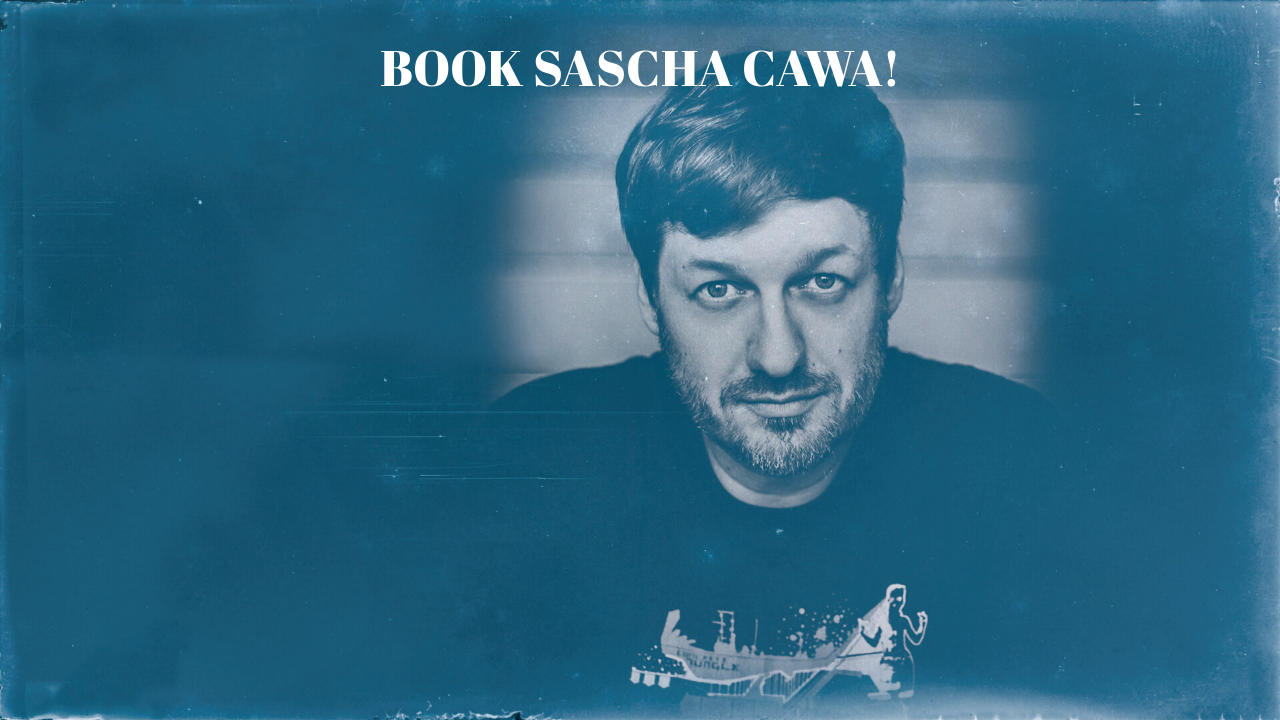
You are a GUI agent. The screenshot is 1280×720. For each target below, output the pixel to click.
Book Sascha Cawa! (640, 67)
